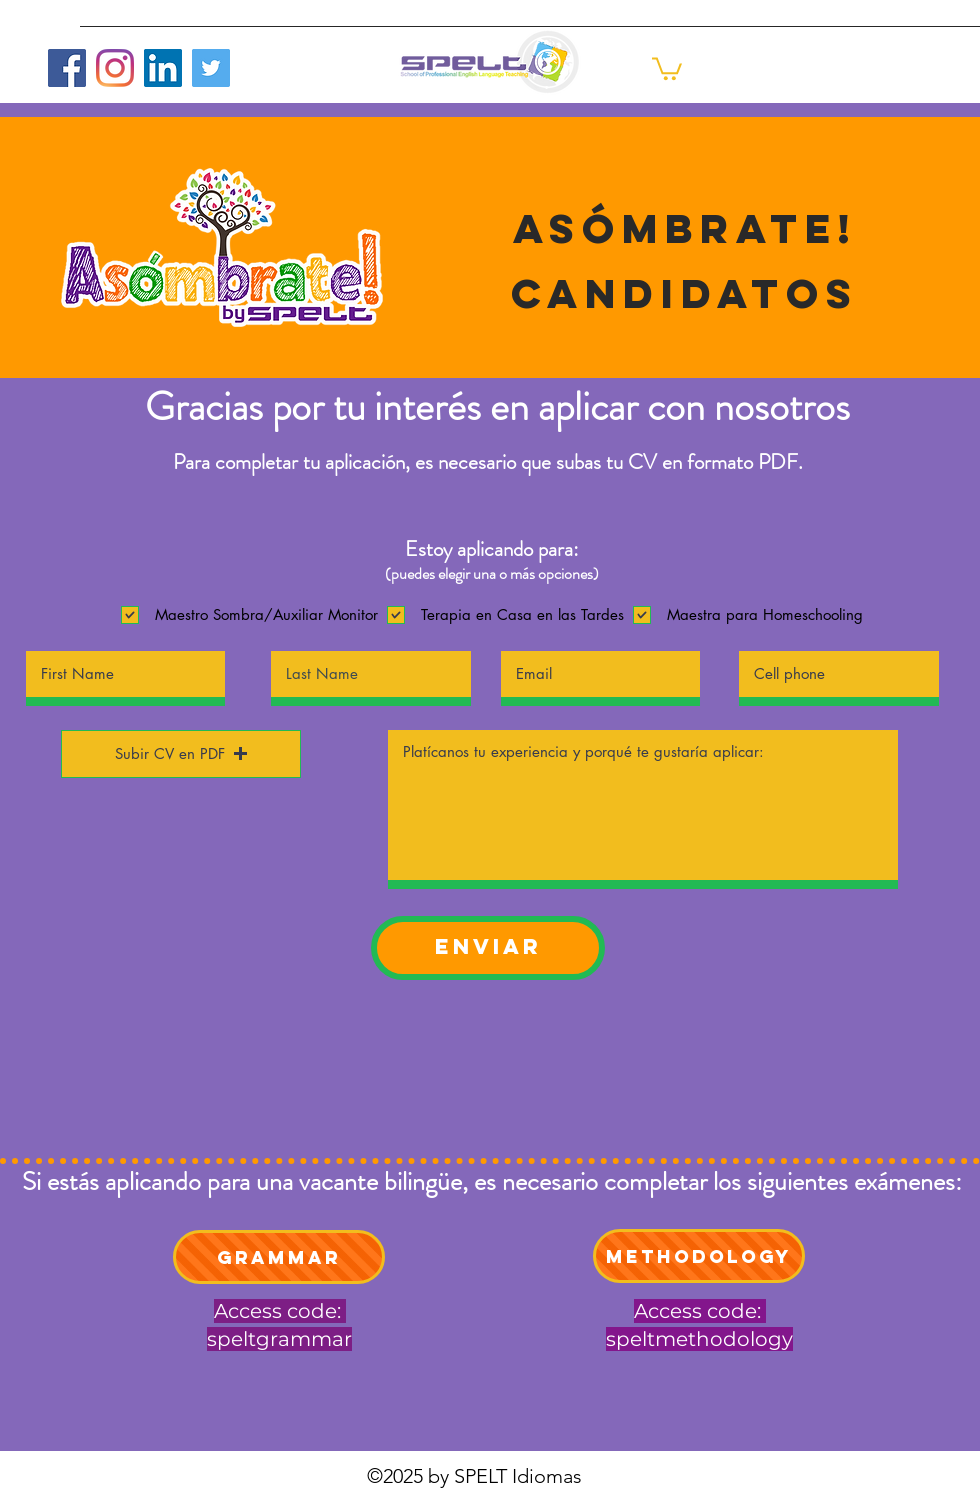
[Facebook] (67, 68)
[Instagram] (115, 68)
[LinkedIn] (163, 68)
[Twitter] (211, 68)
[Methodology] (699, 1256)
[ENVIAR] (488, 948)
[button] (667, 67)
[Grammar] (279, 1257)
